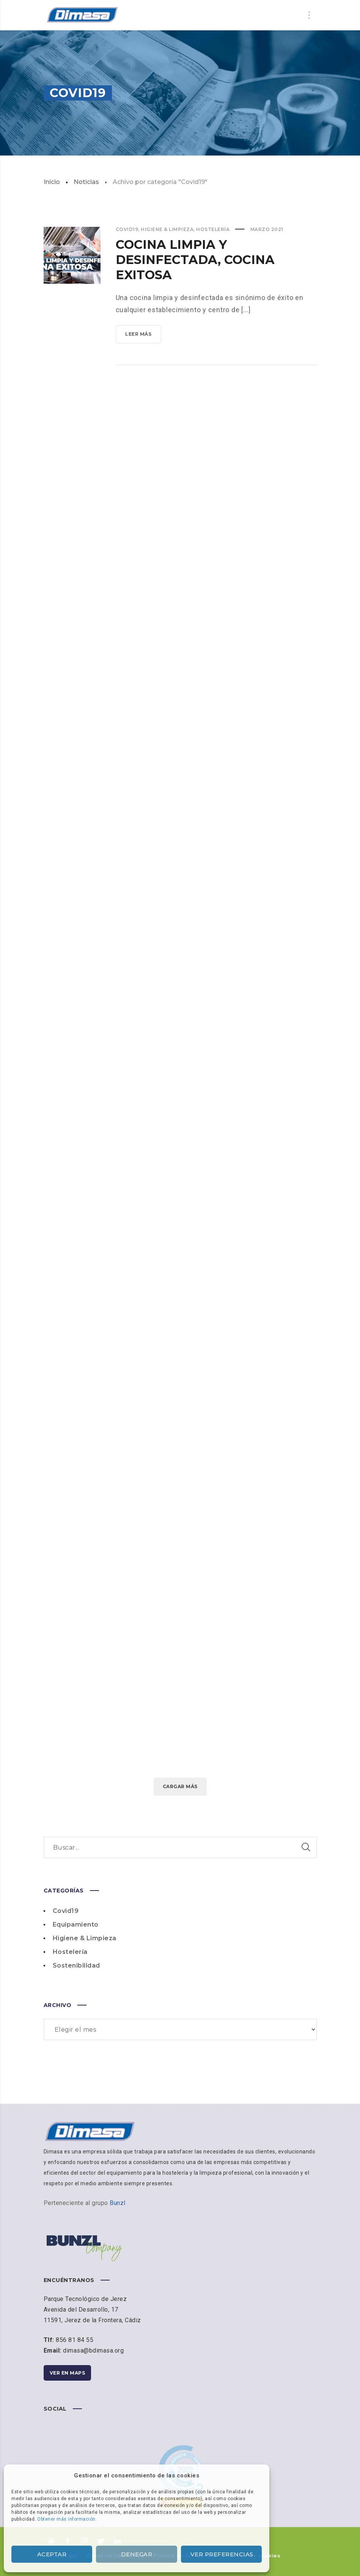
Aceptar (52, 2554)
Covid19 (127, 229)
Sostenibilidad (76, 1965)
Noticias (86, 181)
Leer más (143, 336)
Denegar (136, 2554)
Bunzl (118, 2203)
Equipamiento (76, 1924)
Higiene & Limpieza (167, 229)
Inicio (52, 181)
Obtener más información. (67, 2519)
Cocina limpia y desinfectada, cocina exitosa (195, 259)
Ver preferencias (221, 2554)
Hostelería (213, 229)
